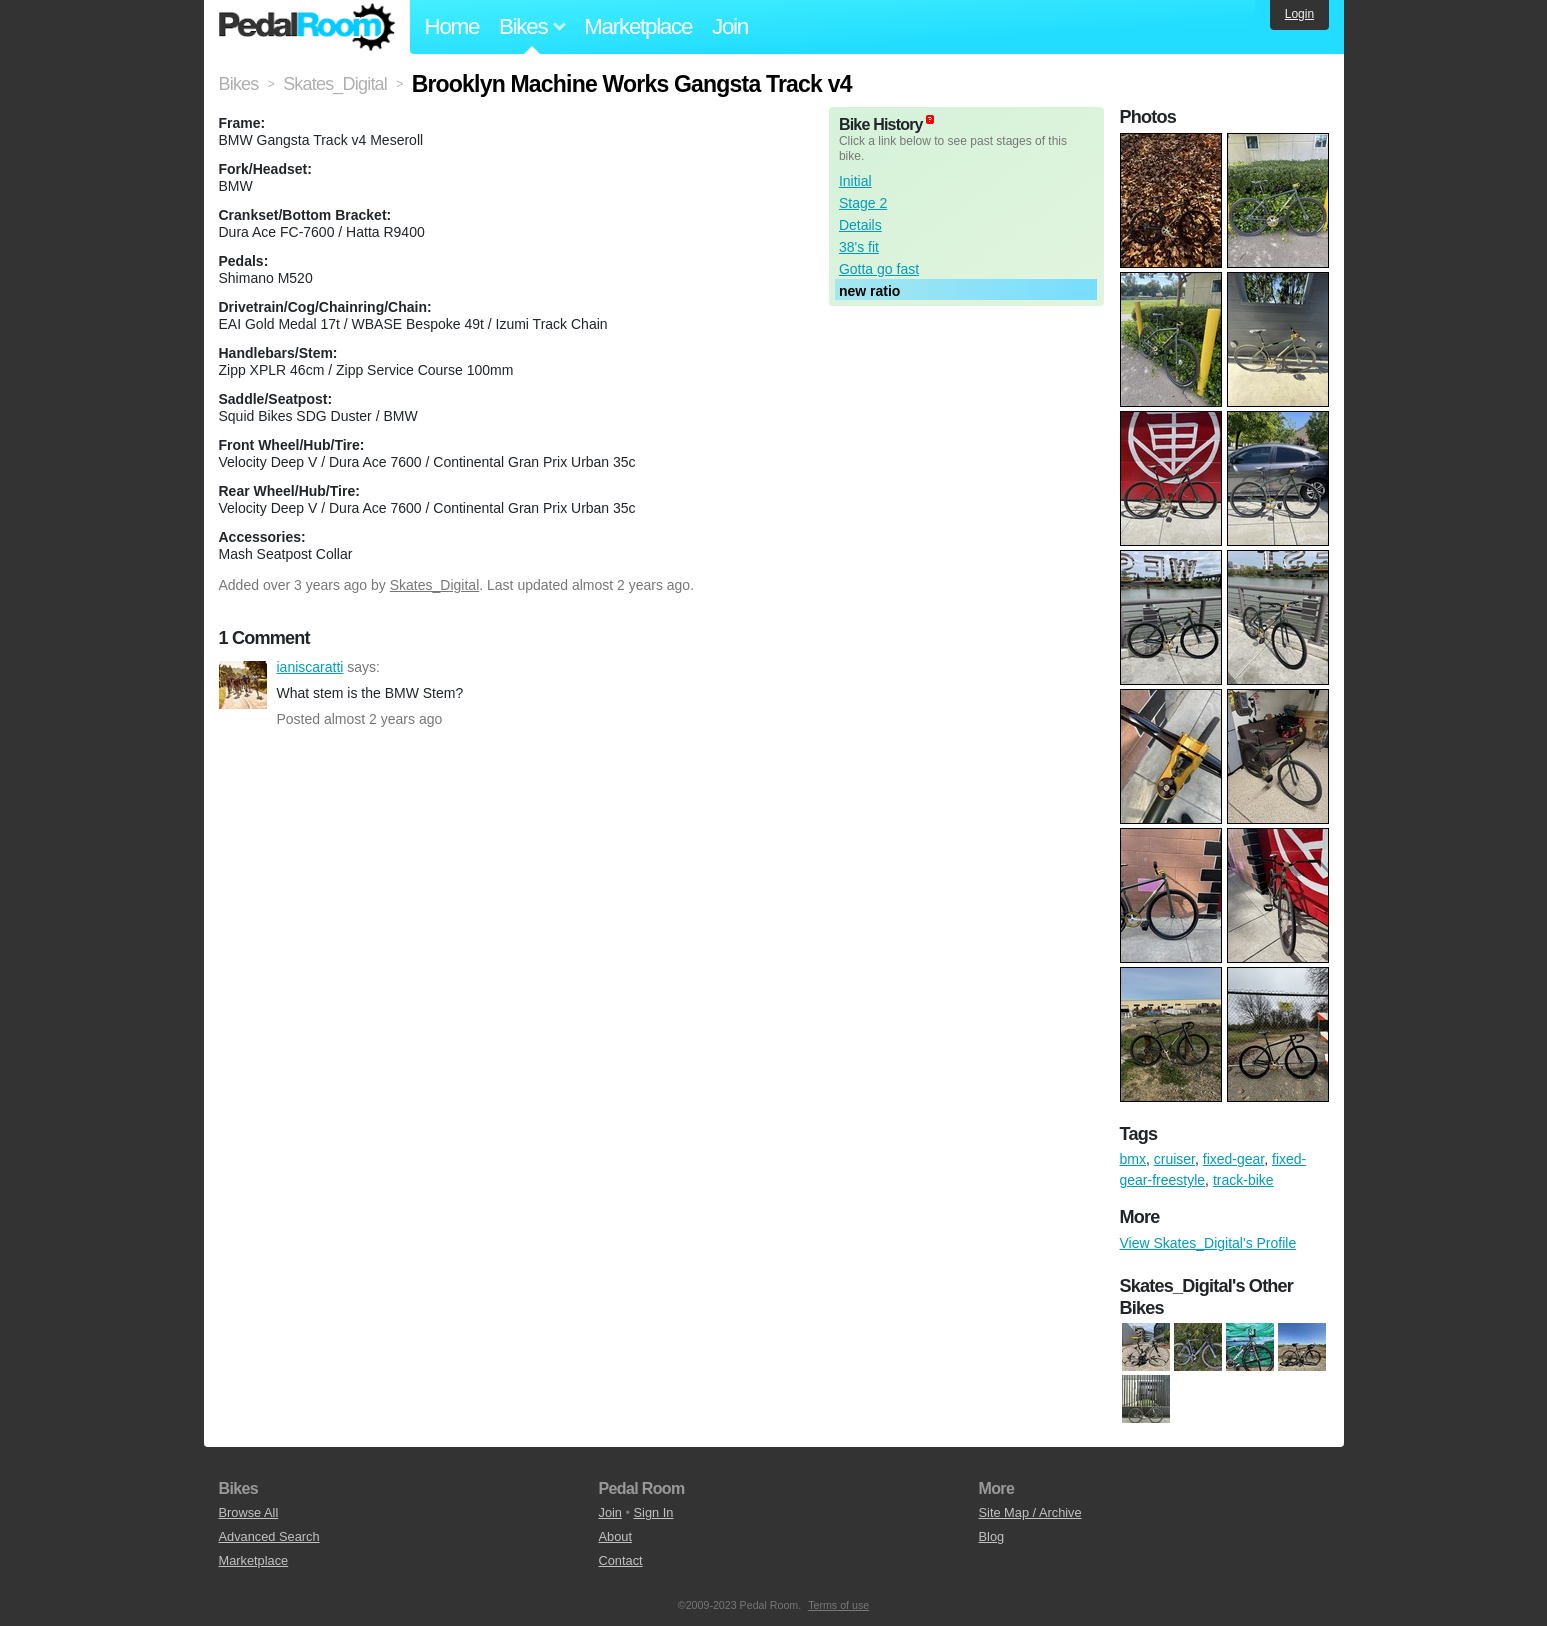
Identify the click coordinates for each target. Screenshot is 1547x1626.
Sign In (654, 1512)
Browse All (249, 1512)
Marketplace (638, 26)
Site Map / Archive (1030, 1512)
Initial (855, 181)
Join (730, 26)
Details (860, 225)
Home (452, 26)
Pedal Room (307, 27)
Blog (992, 1536)
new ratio (869, 291)
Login (1299, 14)
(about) (930, 119)
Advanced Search (269, 1536)
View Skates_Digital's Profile (1208, 1243)
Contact (621, 1560)
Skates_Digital (435, 585)
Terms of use (838, 1605)
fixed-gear (1233, 1159)
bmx (1133, 1159)
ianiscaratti (243, 685)
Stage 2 (863, 203)
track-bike (1243, 1180)
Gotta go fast (879, 269)
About (615, 1536)
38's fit (859, 247)
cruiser (1174, 1159)
